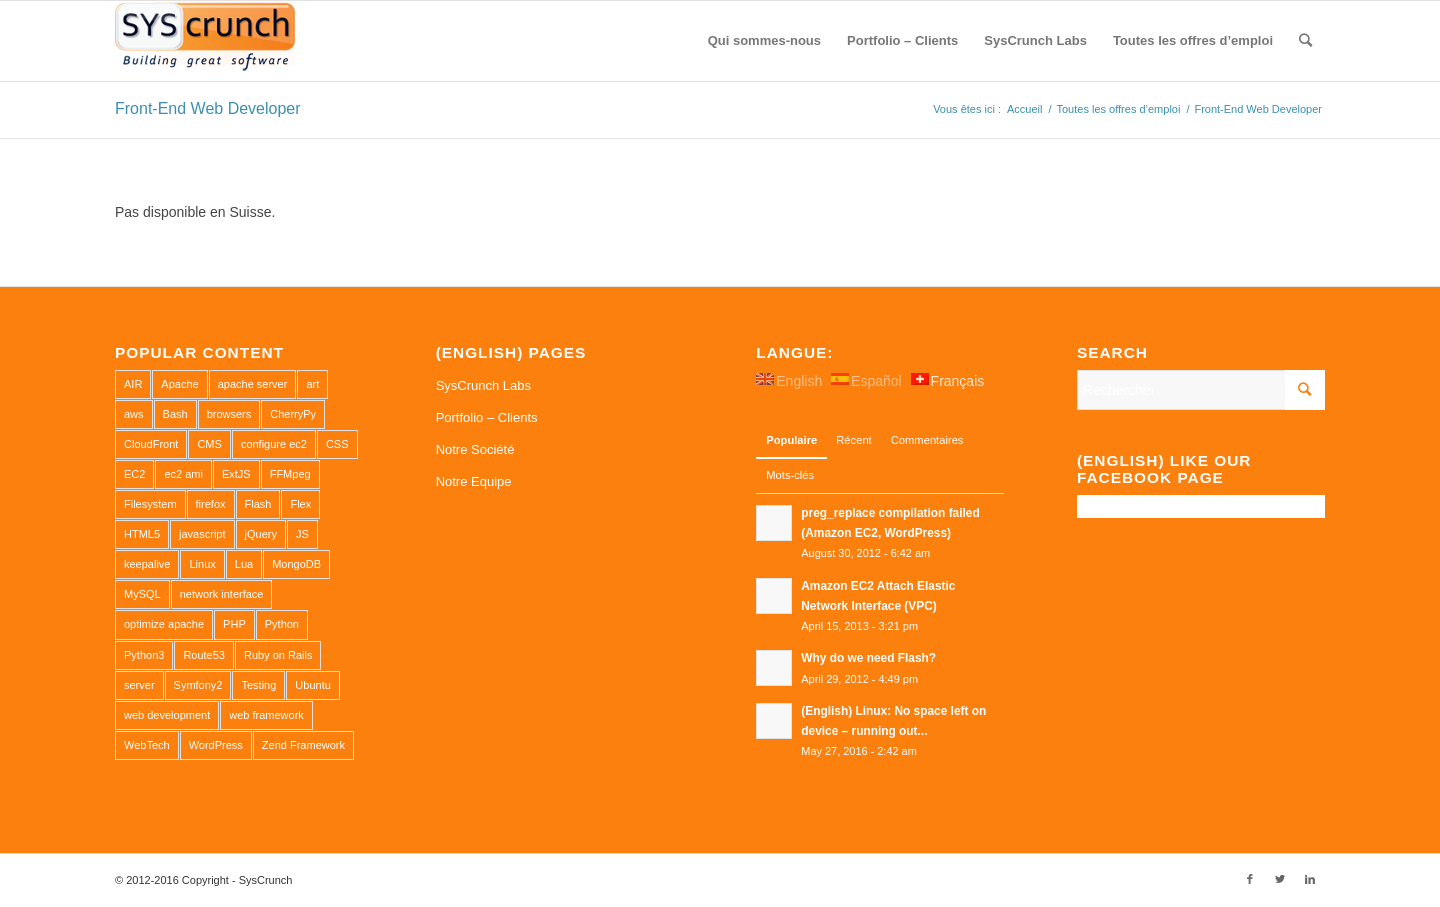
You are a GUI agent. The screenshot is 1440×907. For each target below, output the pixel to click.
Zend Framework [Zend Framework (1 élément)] (303, 745)
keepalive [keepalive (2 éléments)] (147, 564)
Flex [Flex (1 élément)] (300, 504)
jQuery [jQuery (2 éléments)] (261, 534)
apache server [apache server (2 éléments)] (253, 384)
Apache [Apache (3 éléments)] (179, 384)
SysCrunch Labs (483, 385)
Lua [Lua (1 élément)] (244, 564)
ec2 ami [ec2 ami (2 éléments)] (183, 474)
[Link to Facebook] (1250, 879)
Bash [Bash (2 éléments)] (175, 414)
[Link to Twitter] (1280, 879)
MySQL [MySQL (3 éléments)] (142, 594)
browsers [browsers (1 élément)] (229, 414)
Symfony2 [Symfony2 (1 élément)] (198, 685)
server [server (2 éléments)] (139, 685)
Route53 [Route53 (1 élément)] (204, 655)
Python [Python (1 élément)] (282, 624)
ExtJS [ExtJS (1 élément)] (236, 474)
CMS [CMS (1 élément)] (209, 444)
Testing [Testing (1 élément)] (258, 685)
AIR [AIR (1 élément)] (133, 384)
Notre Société (475, 449)
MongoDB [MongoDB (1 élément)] (296, 564)
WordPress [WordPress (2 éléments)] (216, 745)
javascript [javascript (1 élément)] (202, 534)
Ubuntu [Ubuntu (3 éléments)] (312, 685)
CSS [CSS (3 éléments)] (337, 444)
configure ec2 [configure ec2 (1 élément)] (274, 444)
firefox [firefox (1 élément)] (211, 504)
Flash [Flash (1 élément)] (258, 504)
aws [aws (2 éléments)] (134, 414)
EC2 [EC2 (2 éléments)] (134, 474)
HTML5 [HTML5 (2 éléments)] (142, 534)
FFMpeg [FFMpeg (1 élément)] (290, 474)
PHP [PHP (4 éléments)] (234, 624)
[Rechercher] (1305, 41)
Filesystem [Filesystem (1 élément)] (150, 504)
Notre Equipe (474, 481)
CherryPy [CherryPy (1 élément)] (293, 414)
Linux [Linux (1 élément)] (202, 564)
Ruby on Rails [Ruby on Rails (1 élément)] (278, 655)
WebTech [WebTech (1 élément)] (147, 745)
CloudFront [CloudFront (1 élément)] (151, 444)
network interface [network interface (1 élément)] (222, 594)
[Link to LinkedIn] (1310, 879)
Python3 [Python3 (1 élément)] (144, 655)
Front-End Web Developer (208, 108)
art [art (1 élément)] (312, 384)
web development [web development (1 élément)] (167, 715)
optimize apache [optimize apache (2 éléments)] (164, 624)
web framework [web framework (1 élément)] (266, 715)
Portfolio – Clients (487, 417)
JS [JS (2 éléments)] (302, 534)
